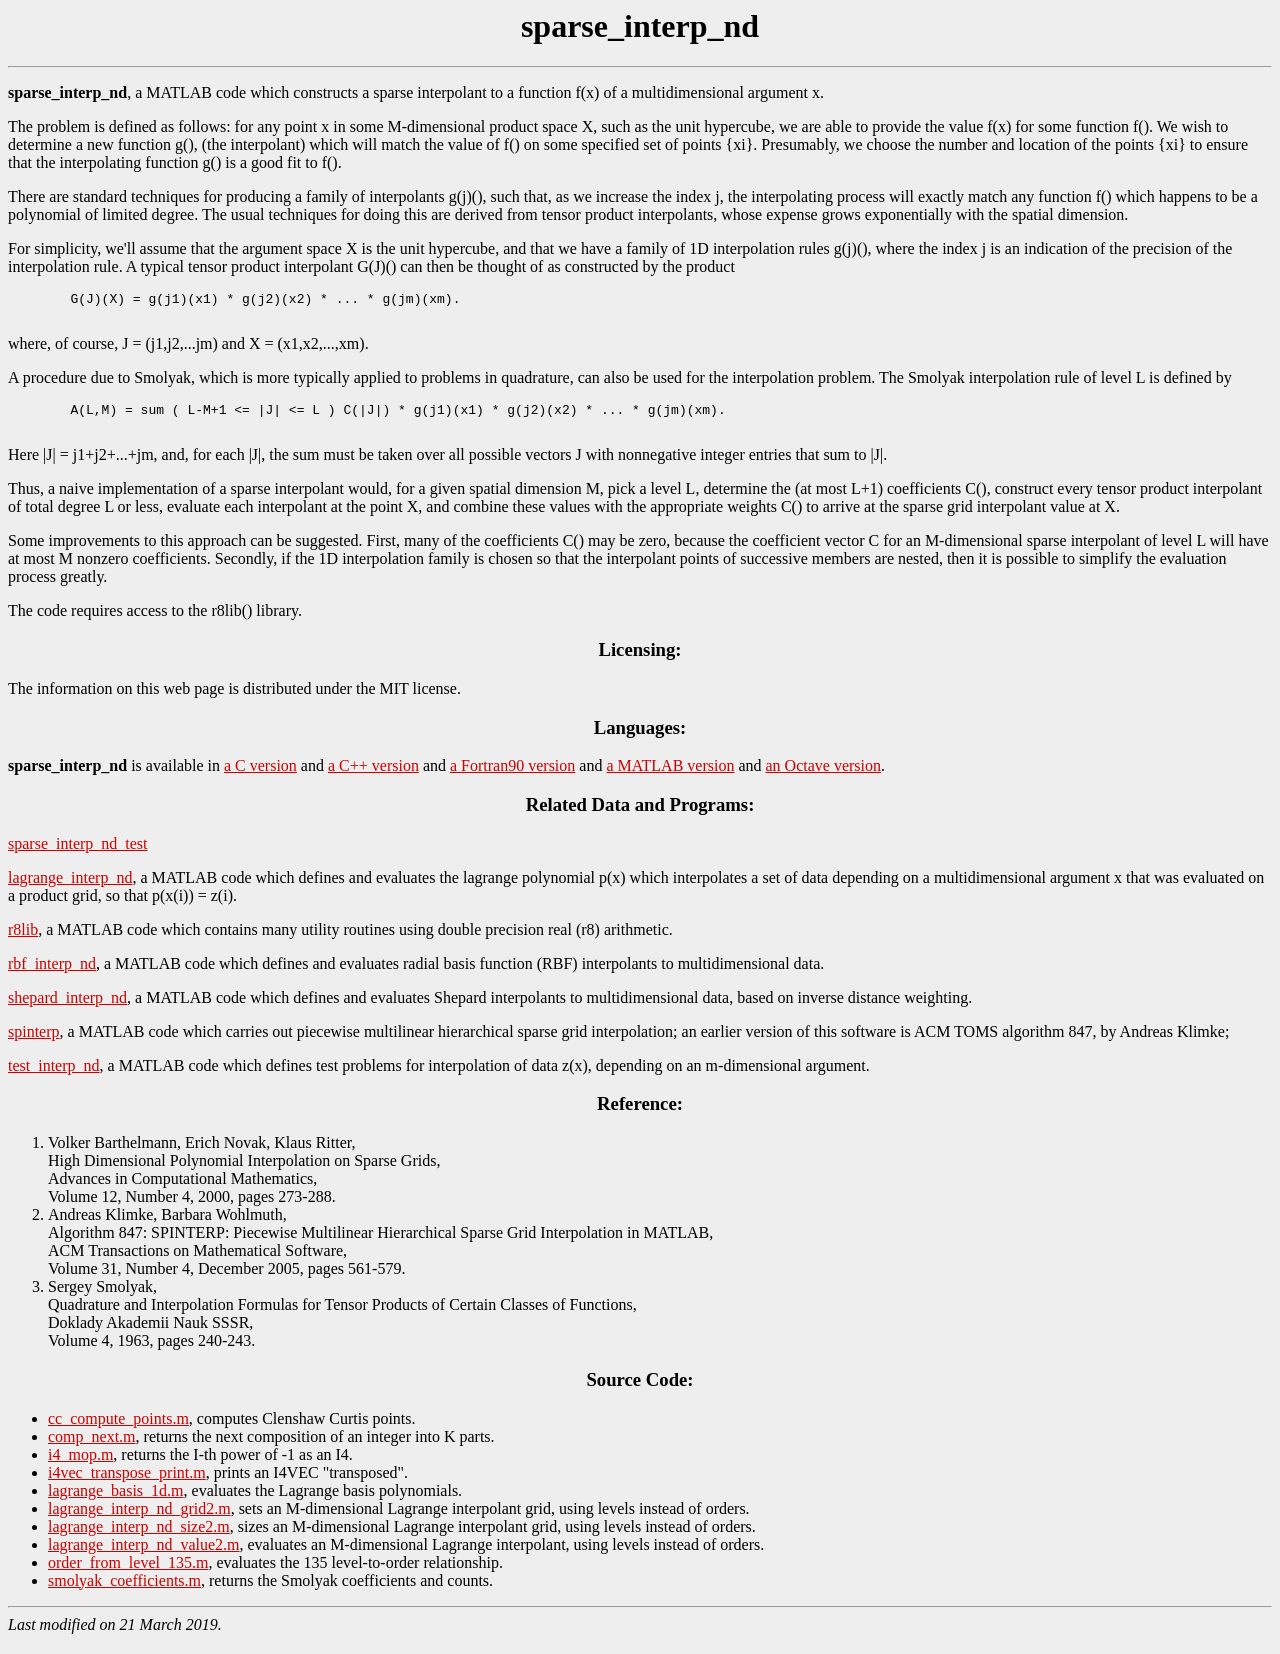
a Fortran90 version (512, 777)
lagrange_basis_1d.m (116, 1502)
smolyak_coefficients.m (124, 1592)
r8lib (23, 941)
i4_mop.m (80, 1466)
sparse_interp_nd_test (78, 855)
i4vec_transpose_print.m (127, 1484)
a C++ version (373, 777)
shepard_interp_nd (67, 1009)
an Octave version (824, 777)
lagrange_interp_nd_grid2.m (139, 1520)
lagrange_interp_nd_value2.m (144, 1556)
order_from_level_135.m (128, 1574)
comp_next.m (92, 1448)
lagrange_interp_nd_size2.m (139, 1538)
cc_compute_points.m (118, 1430)
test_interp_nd (54, 1077)
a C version (260, 777)
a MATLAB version (670, 777)
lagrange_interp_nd (70, 889)
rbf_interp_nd (52, 975)
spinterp (34, 1043)
